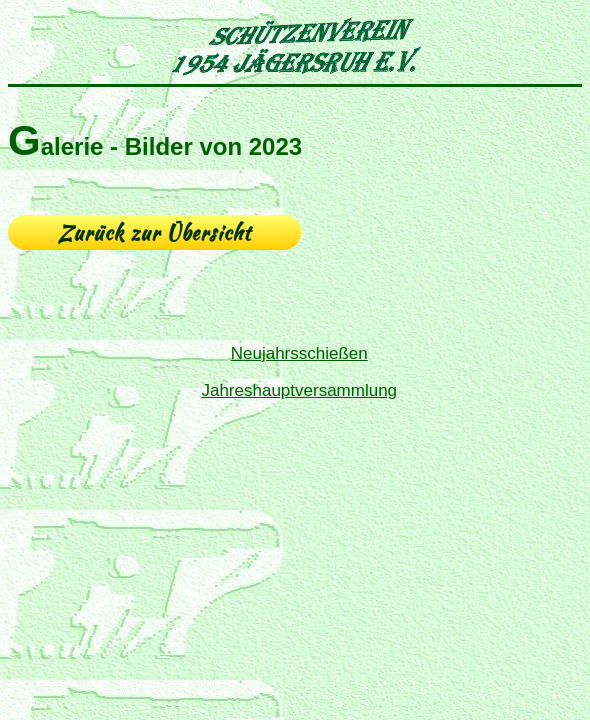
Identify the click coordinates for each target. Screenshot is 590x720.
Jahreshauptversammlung (299, 390)
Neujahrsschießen (299, 353)
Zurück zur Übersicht (154, 232)
